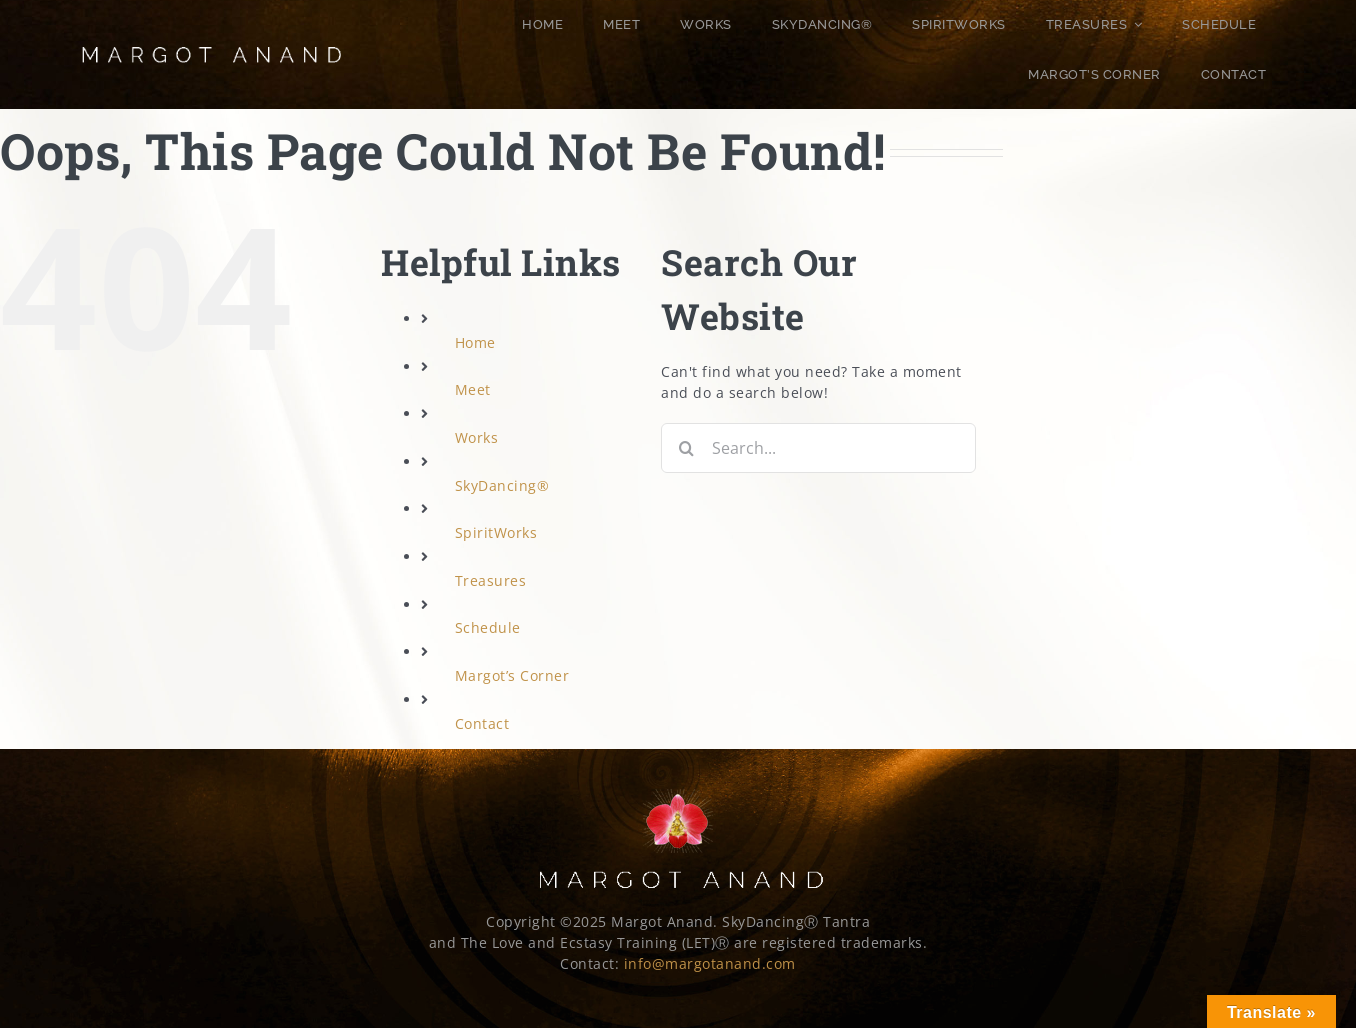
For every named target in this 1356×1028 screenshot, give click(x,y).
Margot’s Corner (512, 675)
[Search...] (818, 448)
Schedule (488, 627)
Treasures (491, 580)
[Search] (686, 448)
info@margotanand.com (710, 963)
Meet (473, 389)
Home (475, 342)
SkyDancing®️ (502, 485)
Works (477, 437)
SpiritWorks (496, 532)
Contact (482, 723)
